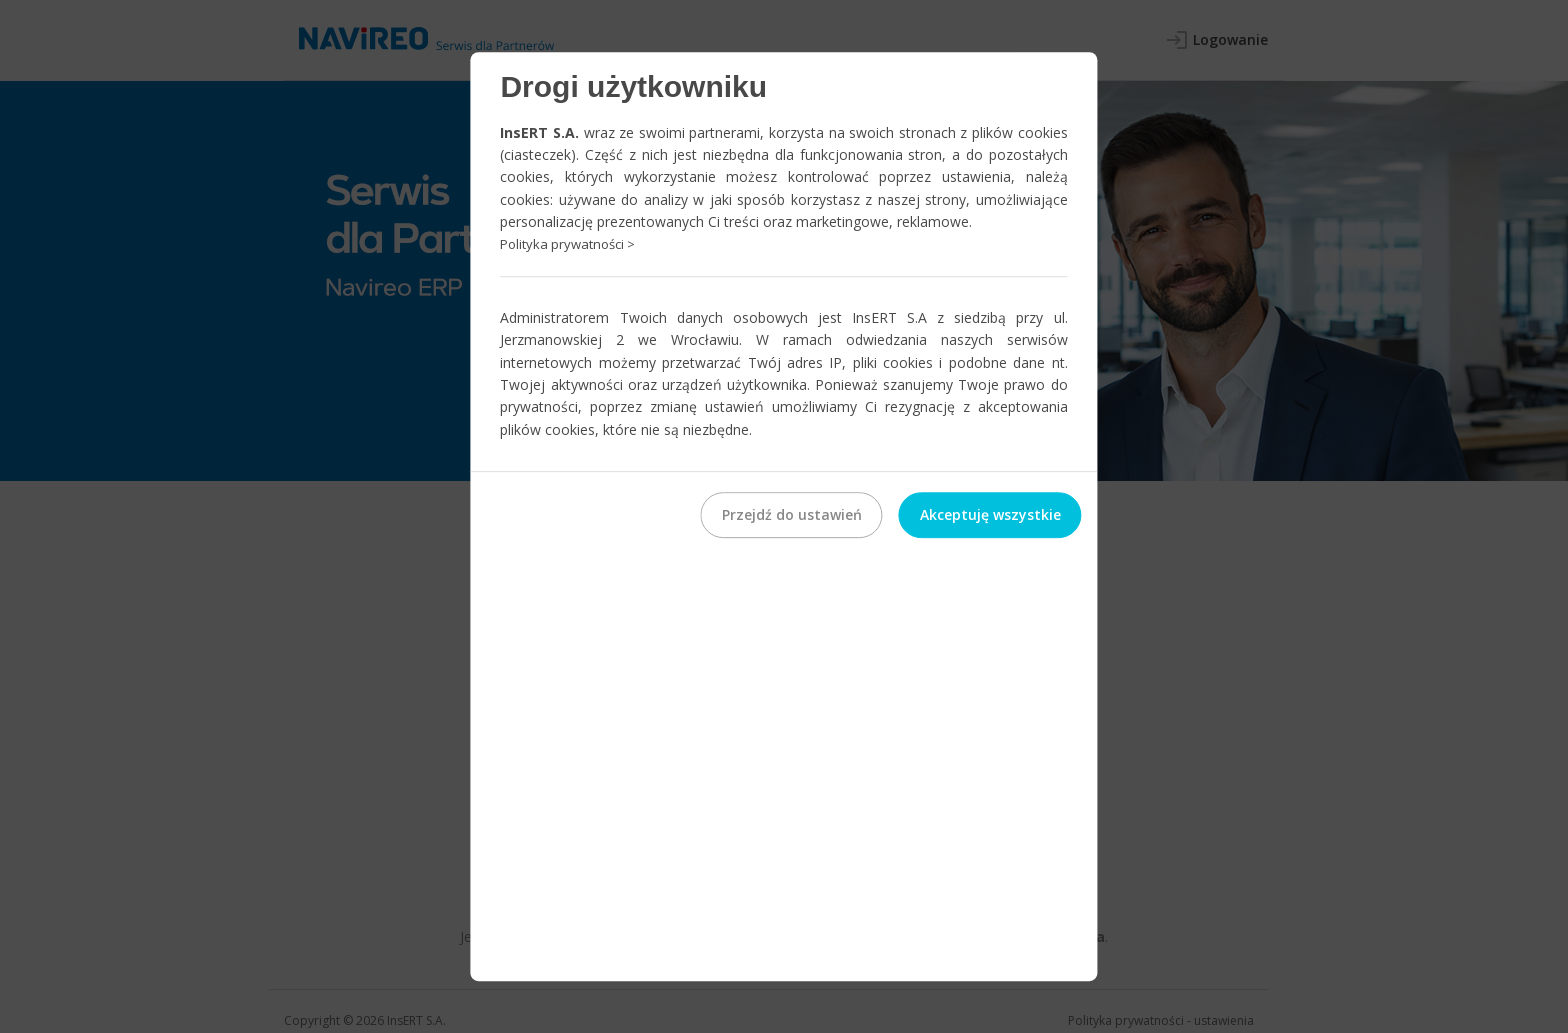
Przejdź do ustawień (792, 514)
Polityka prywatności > (567, 245)
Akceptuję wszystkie (990, 514)
